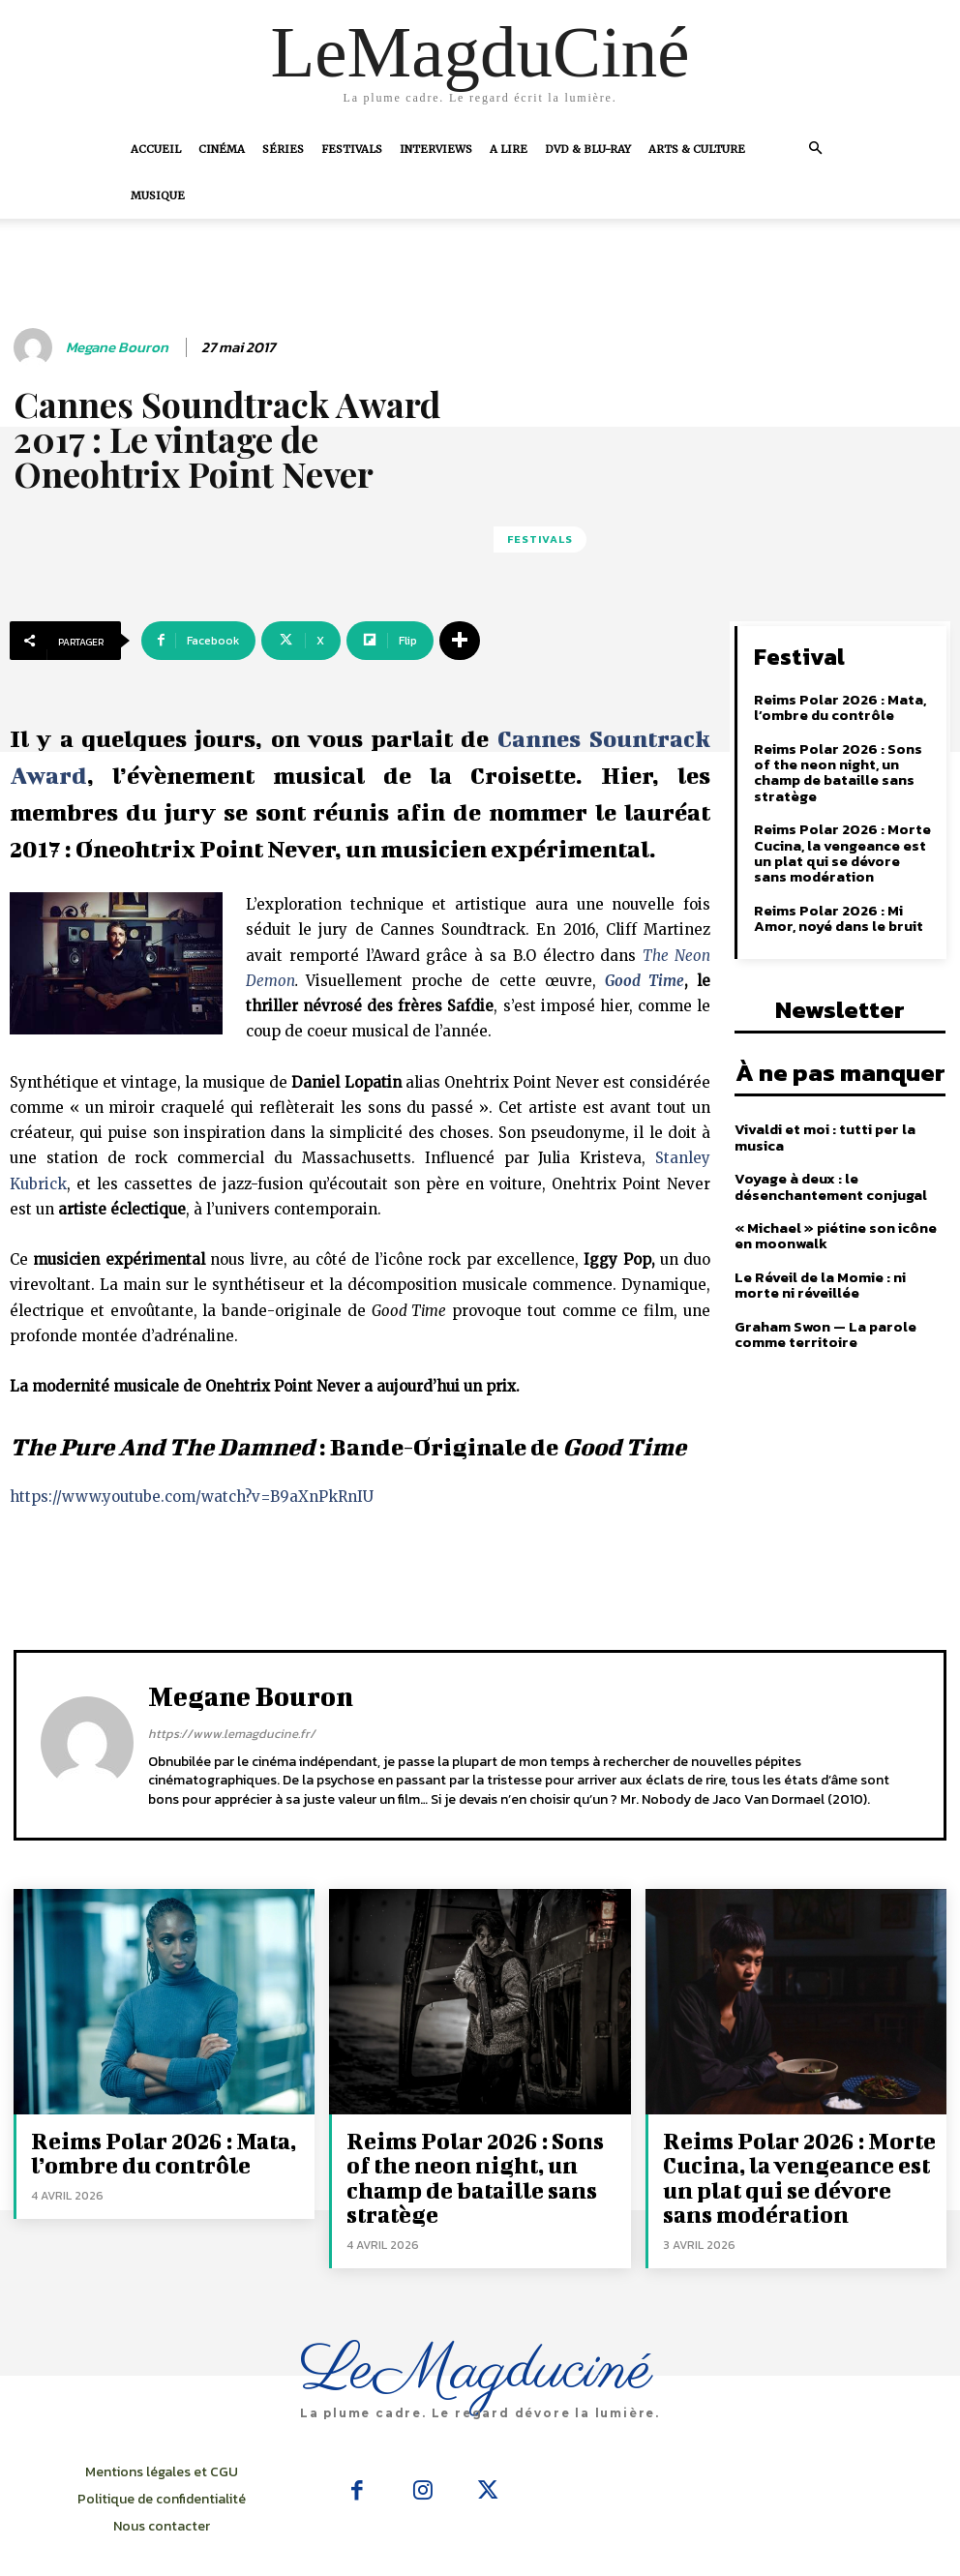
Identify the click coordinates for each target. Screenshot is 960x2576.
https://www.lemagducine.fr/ (231, 1733)
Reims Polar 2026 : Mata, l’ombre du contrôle (835, 705)
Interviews (436, 149)
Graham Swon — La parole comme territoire (822, 1302)
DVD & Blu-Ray (588, 149)
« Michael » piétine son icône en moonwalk (834, 1206)
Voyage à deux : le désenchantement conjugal (829, 1158)
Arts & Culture (696, 149)
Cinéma (221, 149)
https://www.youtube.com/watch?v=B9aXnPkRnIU (192, 1496)
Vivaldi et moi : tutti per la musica (823, 1110)
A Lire (508, 149)
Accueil (156, 149)
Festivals (351, 149)
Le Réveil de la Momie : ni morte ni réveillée (840, 1255)
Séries (283, 149)
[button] (815, 148)
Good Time (644, 981)
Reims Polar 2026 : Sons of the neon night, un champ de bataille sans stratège (842, 761)
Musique (158, 195)
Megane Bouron (117, 347)
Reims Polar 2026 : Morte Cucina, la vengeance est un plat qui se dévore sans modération (842, 831)
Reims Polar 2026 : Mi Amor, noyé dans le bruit (844, 895)
